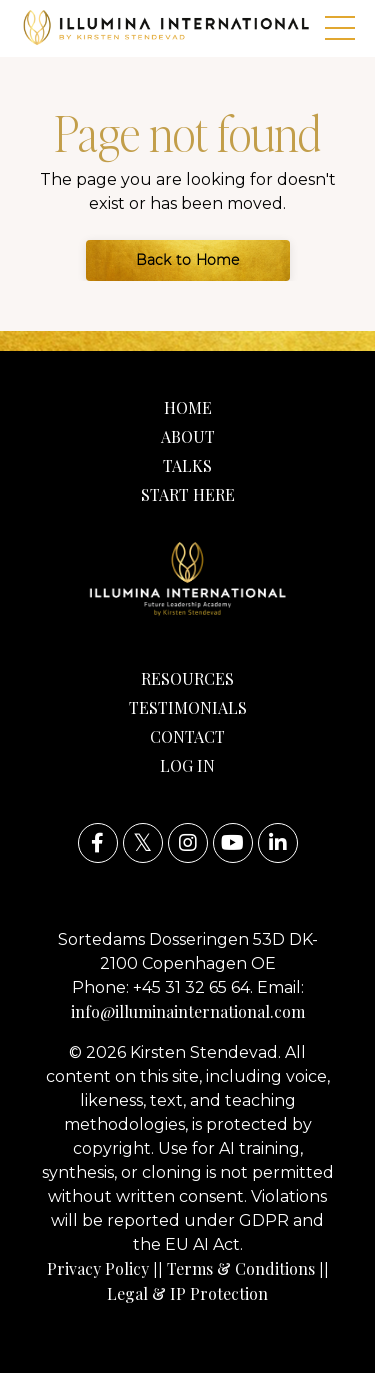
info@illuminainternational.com (188, 1011)
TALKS (187, 465)
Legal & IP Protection (187, 1293)
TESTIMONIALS (188, 707)
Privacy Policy (98, 1268)
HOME (188, 407)
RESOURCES (187, 678)
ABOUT (188, 436)
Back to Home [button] (188, 260)
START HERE (188, 494)
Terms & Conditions (241, 1268)
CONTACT (187, 736)
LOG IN (187, 765)
